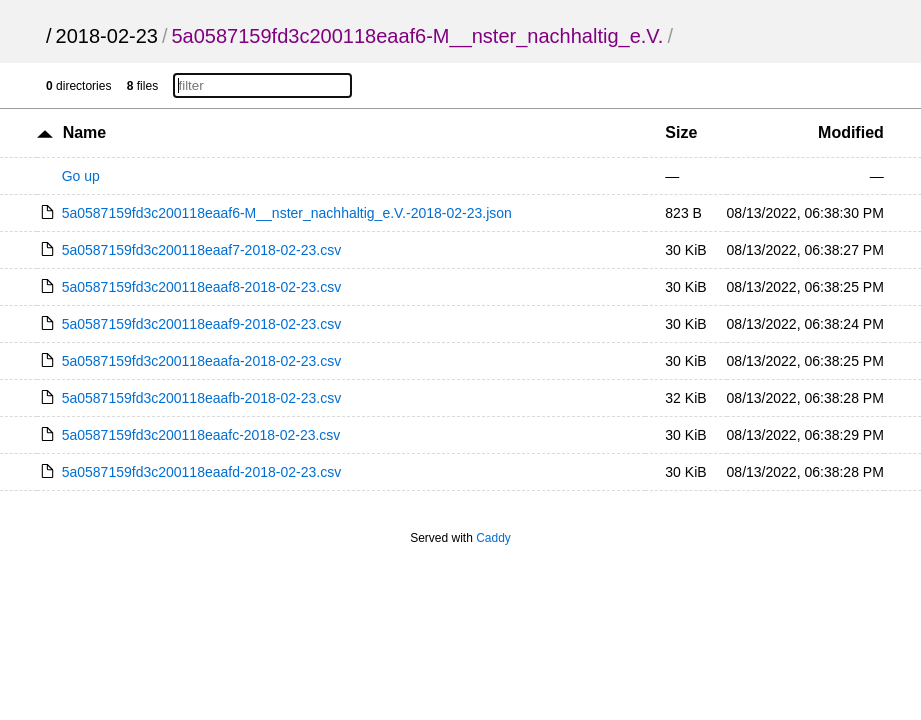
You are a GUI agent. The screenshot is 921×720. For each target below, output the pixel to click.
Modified (851, 132)
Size (681, 132)
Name (85, 132)
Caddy (493, 538)
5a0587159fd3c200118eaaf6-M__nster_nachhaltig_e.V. (417, 36)
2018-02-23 (107, 36)
